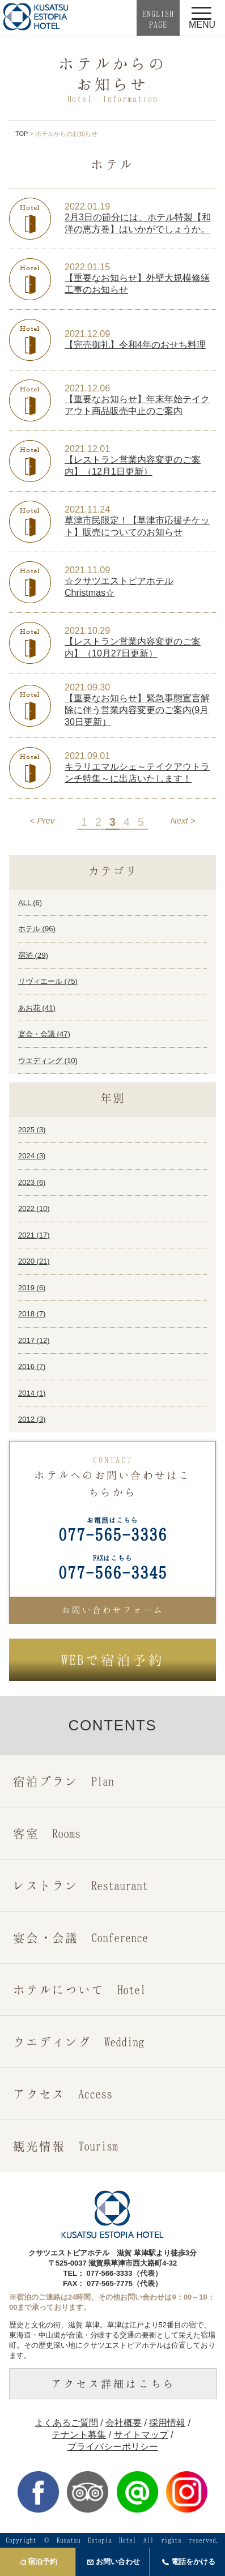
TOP (21, 133)
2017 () (34, 1340)
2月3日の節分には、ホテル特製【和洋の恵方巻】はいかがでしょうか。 (138, 223)
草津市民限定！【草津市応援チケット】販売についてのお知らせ (137, 526)
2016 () (31, 1366)
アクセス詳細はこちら (113, 2383)
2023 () (31, 1182)
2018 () (31, 1314)
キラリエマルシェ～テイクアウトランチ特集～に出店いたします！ (137, 772)
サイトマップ (141, 2434)
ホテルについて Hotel (79, 1989)
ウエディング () (48, 1060)
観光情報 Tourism (65, 2145)
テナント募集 (79, 2434)
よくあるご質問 (66, 2423)
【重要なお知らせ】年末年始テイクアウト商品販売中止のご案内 (137, 405)
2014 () (31, 1393)
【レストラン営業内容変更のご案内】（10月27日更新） (133, 647)
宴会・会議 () (44, 1034)
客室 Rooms (46, 1833)
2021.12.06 (87, 388)
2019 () (31, 1287)
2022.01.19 (87, 206)
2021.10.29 (87, 631)
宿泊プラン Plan (63, 1781)
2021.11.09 (87, 570)
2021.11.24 (87, 509)
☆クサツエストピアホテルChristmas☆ (119, 587)
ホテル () (37, 928)
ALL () (30, 902)
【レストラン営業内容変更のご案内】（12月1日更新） (133, 465)
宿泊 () (33, 955)
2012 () (31, 1419)
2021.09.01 (87, 756)
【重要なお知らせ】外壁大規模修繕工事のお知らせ (137, 284)
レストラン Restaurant (80, 1885)
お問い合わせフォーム (113, 1609)
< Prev (42, 820)
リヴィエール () (48, 981)
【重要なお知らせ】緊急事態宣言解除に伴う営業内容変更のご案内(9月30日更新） (137, 710)
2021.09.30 (87, 687)
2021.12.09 (87, 334)
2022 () (34, 1208)
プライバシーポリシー (112, 2446)
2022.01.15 (87, 267)
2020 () (34, 1261)
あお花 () (37, 1008)
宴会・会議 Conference (80, 1937)
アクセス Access (62, 2093)
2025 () (31, 1129)
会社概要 (123, 2423)
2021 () (34, 1235)
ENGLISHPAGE (158, 19)
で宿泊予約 (112, 1659)
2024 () (31, 1155)
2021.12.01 (87, 449)
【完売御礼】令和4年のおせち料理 (135, 344)
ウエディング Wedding (78, 2041)
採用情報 (167, 2423)
